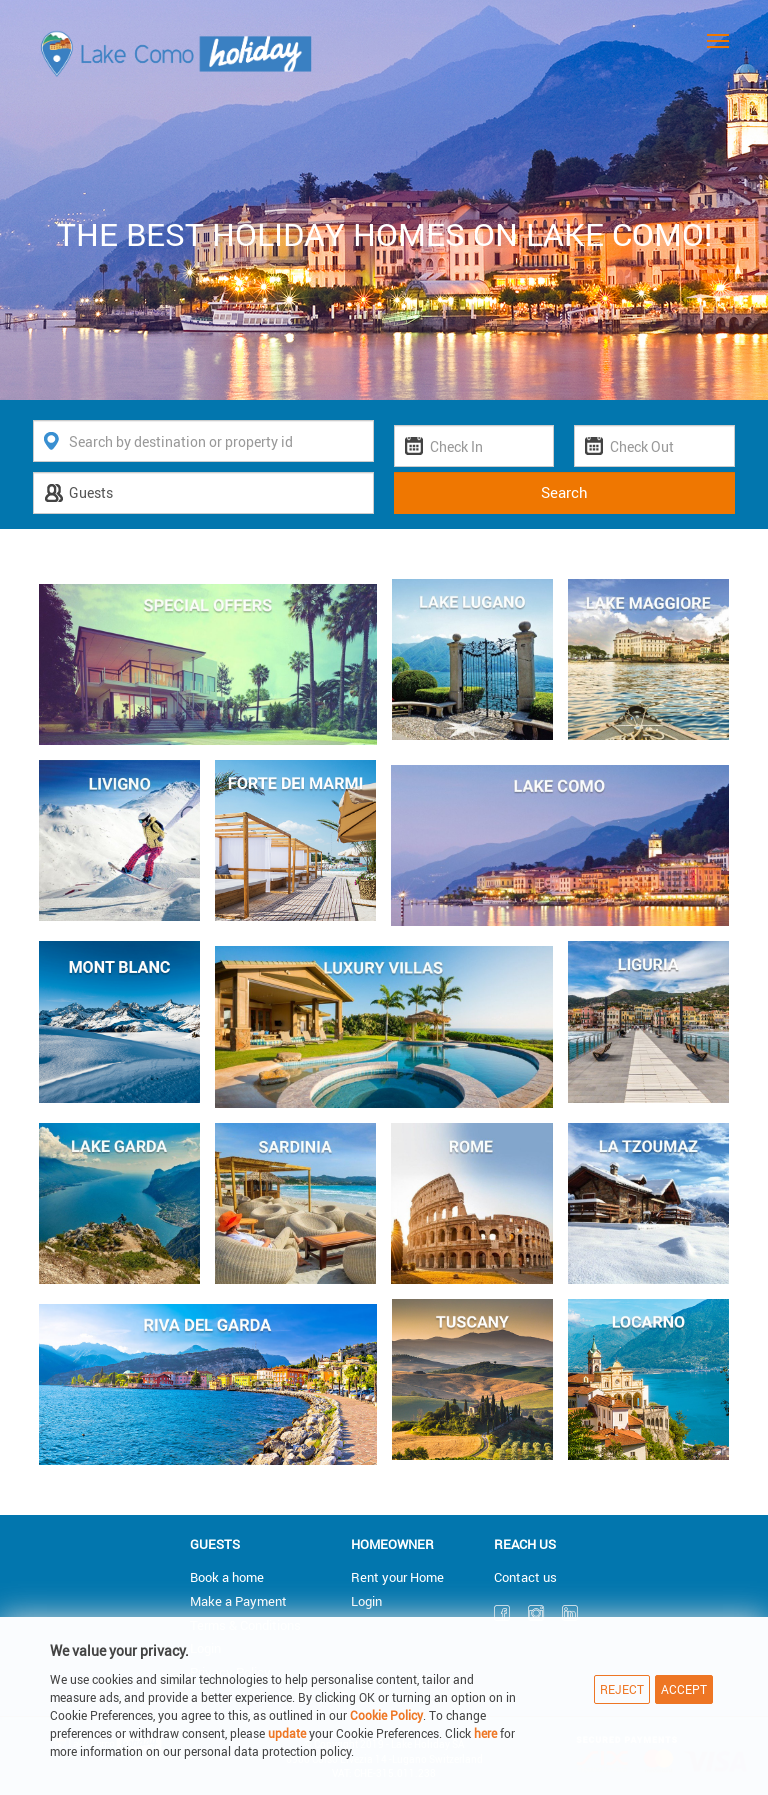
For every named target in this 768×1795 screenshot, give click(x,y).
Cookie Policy (386, 1715)
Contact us (525, 1577)
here (485, 1733)
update (288, 1733)
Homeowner (392, 1544)
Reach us (525, 1544)
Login (366, 1601)
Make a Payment (238, 1601)
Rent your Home (397, 1577)
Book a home (227, 1577)
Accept (684, 1689)
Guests (215, 1544)
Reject (622, 1689)
